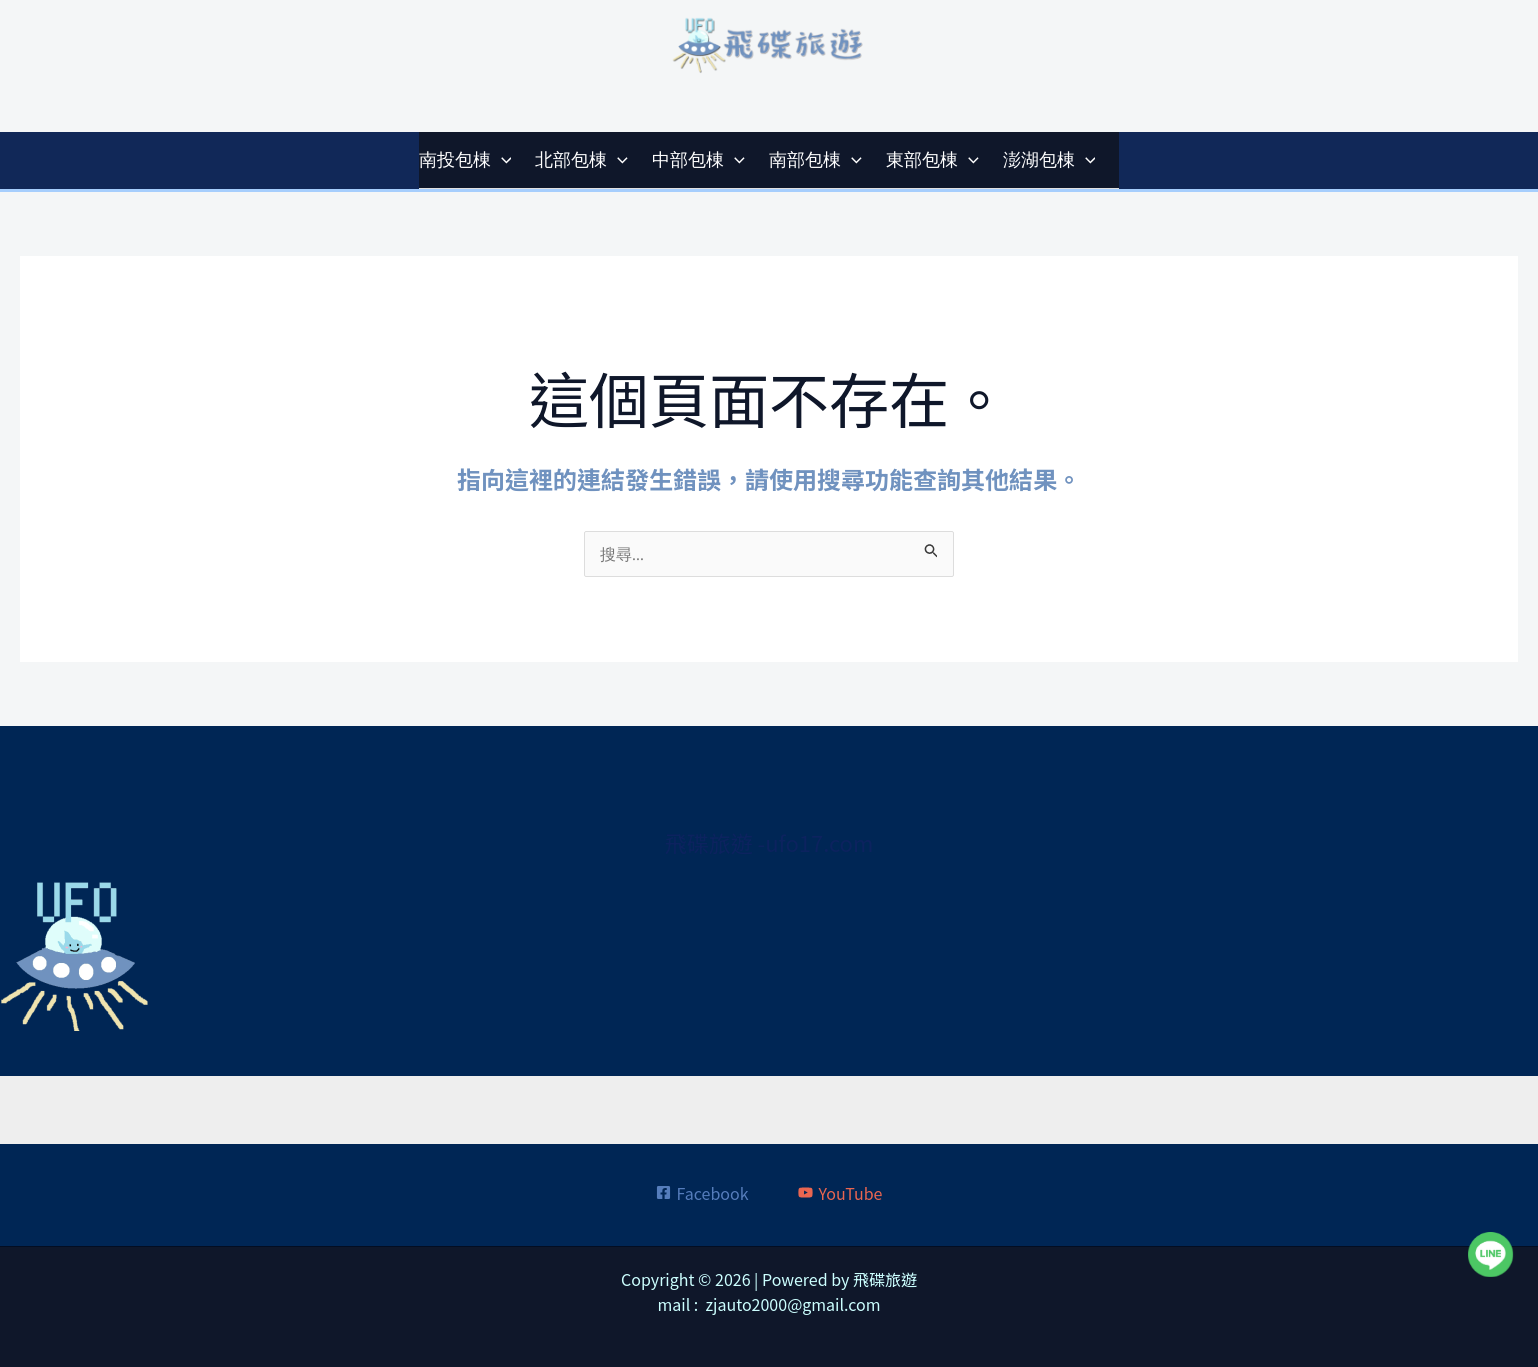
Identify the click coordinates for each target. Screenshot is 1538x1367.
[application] (501, 160)
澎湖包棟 (1049, 160)
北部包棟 (581, 160)
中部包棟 (698, 160)
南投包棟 (465, 160)
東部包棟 (932, 160)
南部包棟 (815, 160)
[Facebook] (702, 1193)
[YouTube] (840, 1193)
